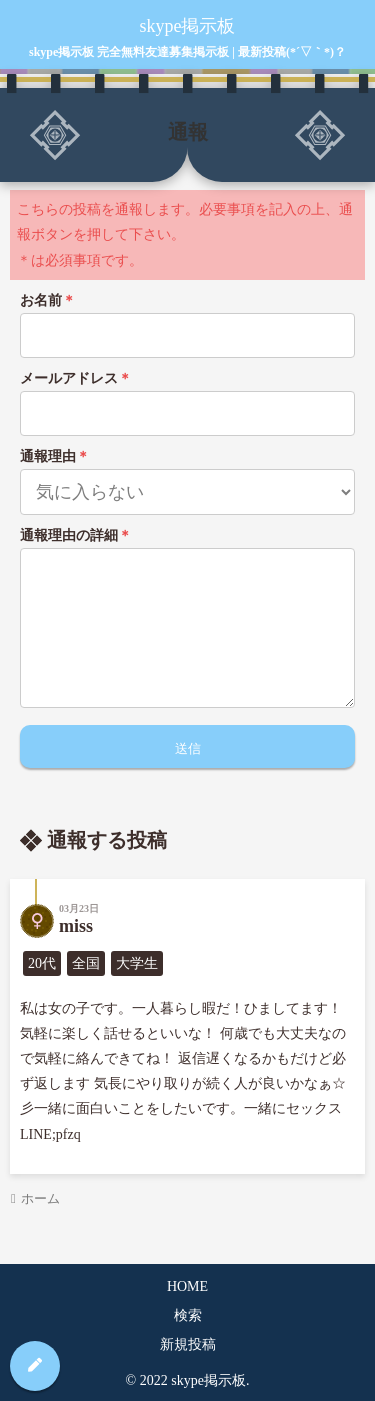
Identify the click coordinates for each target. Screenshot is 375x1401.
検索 (188, 1315)
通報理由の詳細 (76, 535)
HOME (187, 1286)
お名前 (48, 300)
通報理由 (55, 456)
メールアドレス (76, 378)
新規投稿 (188, 1344)
